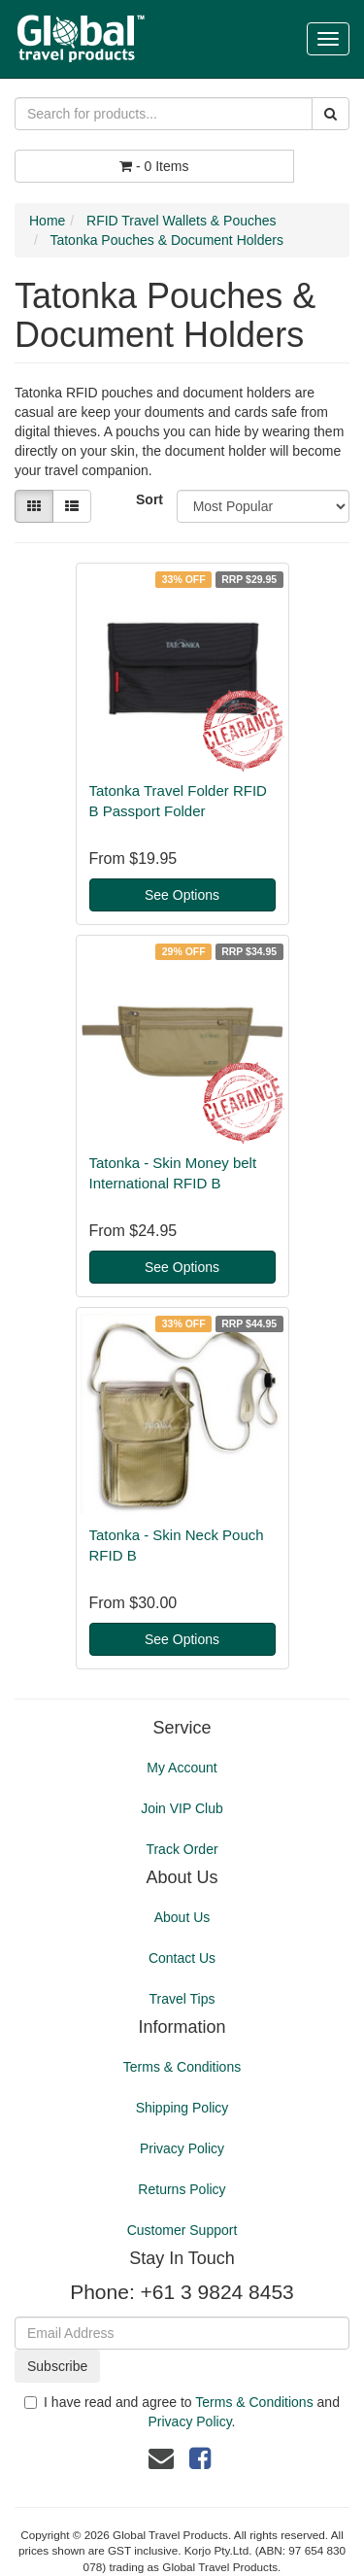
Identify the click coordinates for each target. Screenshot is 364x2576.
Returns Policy (181, 2189)
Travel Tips (182, 1999)
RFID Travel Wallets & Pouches (181, 220)
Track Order (181, 1849)
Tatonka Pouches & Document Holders (166, 240)
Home (47, 220)
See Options (182, 895)
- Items (153, 166)
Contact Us (182, 1958)
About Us (182, 1917)
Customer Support (182, 2230)
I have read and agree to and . (182, 2411)
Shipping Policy (182, 2107)
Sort (149, 499)
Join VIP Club (182, 1808)
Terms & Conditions (182, 2067)
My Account (181, 1767)
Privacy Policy (182, 2148)
